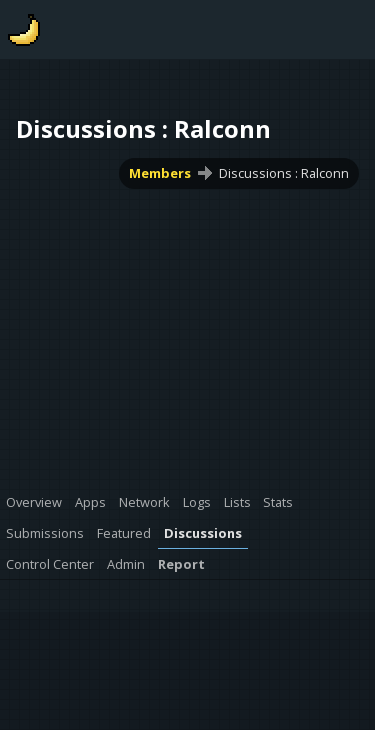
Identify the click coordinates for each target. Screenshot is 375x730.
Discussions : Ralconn (284, 173)
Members (160, 173)
